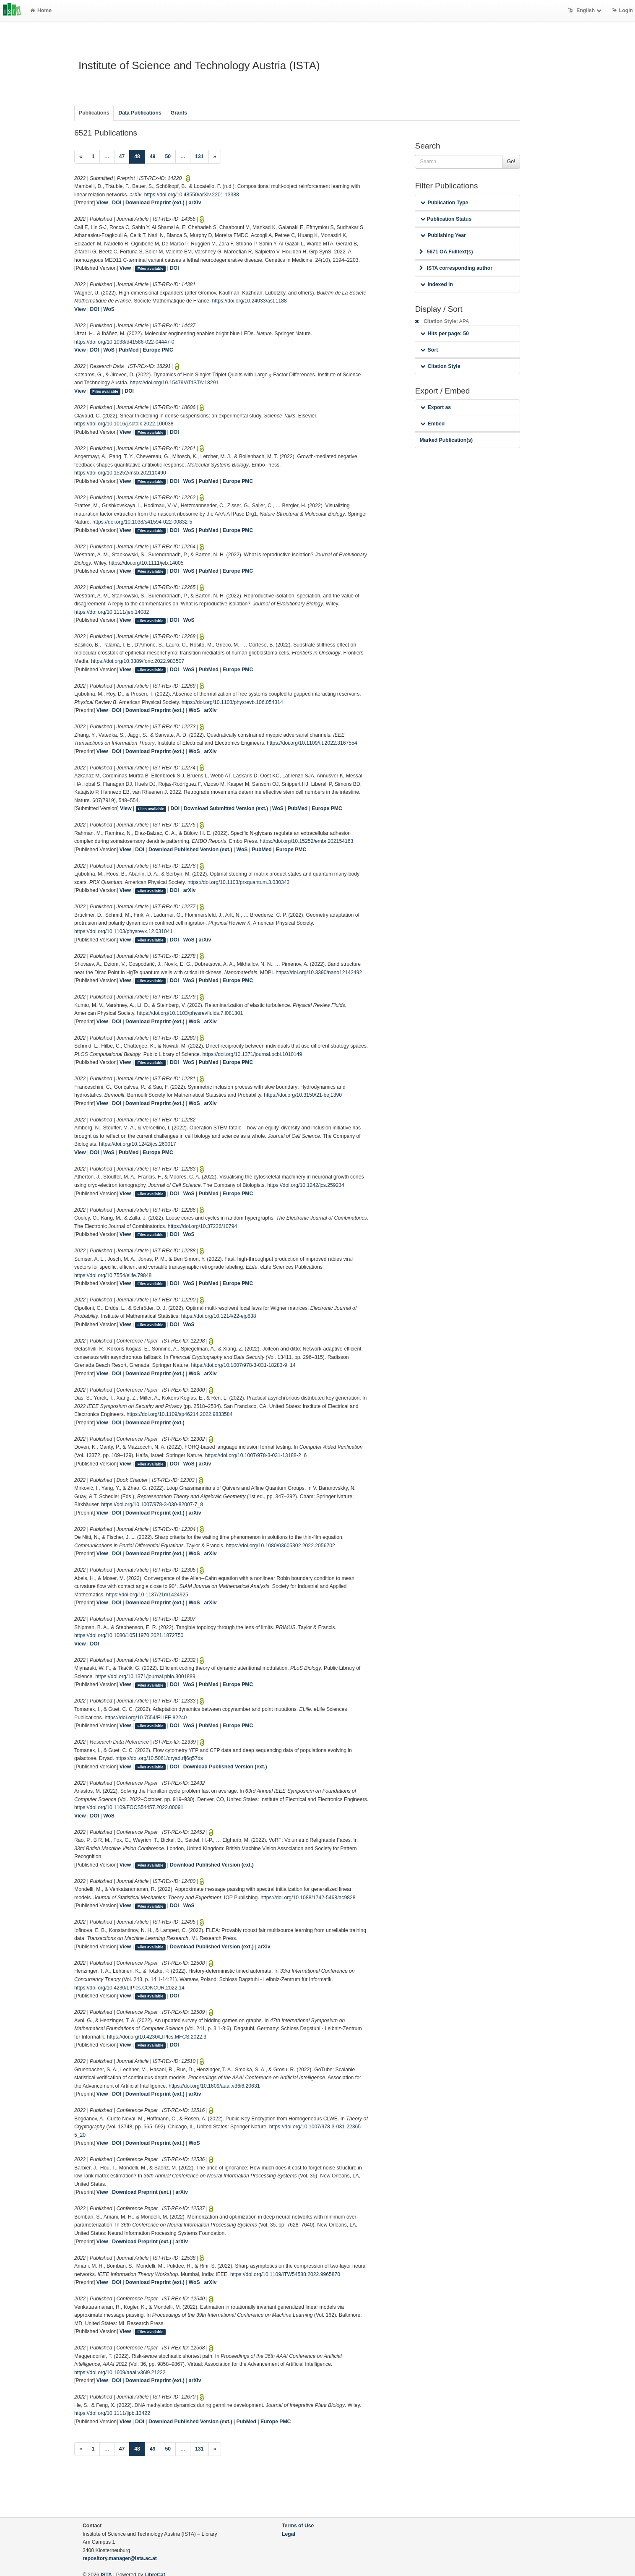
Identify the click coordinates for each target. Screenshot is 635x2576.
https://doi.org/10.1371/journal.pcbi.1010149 (252, 1054)
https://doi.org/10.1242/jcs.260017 (137, 1144)
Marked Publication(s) (446, 440)
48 (139, 155)
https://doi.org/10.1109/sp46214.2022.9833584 (180, 1414)
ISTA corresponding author (455, 268)
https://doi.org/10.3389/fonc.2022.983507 (137, 661)
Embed (432, 424)
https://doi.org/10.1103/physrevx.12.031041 (123, 931)
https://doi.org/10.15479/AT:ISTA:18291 (174, 383)
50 (168, 156)
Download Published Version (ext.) (190, 850)
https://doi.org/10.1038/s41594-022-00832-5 (142, 522)
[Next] (214, 157)
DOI (116, 203)
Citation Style (440, 366)
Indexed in (436, 284)
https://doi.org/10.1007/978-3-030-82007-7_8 (152, 1504)
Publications (94, 113)
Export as (435, 407)
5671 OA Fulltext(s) (446, 252)
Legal (288, 2534)
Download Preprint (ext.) (155, 203)
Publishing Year (443, 235)
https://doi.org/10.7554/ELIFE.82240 (146, 1718)
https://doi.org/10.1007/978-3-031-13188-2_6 (256, 1455)
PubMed (128, 350)
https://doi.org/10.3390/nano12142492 (319, 972)
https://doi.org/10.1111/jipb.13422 (112, 2413)
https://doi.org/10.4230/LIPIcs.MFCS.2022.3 (156, 2037)
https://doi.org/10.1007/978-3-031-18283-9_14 (243, 1365)
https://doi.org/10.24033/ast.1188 (249, 301)
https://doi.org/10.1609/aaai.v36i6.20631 (214, 2086)
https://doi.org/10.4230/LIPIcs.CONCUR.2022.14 (129, 1988)
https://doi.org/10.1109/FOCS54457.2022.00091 (128, 1807)
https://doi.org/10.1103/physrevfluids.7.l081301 (190, 1013)
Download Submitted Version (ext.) (226, 808)
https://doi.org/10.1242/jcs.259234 (305, 1185)
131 (199, 156)
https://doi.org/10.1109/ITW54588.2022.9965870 (285, 2274)
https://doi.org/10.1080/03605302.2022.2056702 (280, 1546)
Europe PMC (158, 350)
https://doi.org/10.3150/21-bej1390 (303, 1095)
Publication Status (445, 219)
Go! (511, 161)
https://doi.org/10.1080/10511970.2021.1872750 (128, 1635)
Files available (151, 268)
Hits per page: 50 (444, 333)
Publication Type (444, 203)
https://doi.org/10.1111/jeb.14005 (146, 563)
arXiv (195, 203)
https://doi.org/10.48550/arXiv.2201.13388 (191, 195)
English (586, 10)
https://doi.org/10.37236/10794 (202, 1226)
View (102, 203)
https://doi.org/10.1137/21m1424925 (147, 1595)
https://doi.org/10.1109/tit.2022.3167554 (312, 743)
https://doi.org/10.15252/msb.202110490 (120, 473)
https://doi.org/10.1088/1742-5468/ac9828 (307, 1898)
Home (41, 10)
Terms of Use (298, 2526)
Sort (428, 350)
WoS (109, 309)
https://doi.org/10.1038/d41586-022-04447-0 (124, 342)
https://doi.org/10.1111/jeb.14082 (111, 612)
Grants (179, 113)
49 (153, 156)
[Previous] (80, 157)
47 (122, 156)
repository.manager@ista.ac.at (120, 2558)
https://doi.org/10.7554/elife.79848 (112, 1275)
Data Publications (139, 113)
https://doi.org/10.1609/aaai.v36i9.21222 (120, 2372)
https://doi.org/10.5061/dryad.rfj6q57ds (159, 1758)
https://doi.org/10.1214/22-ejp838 (218, 1316)
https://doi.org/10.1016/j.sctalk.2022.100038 (123, 424)
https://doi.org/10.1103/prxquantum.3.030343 (238, 882)
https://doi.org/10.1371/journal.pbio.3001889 (145, 1676)
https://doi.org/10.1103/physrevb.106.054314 (232, 702)
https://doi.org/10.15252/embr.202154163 (306, 841)
